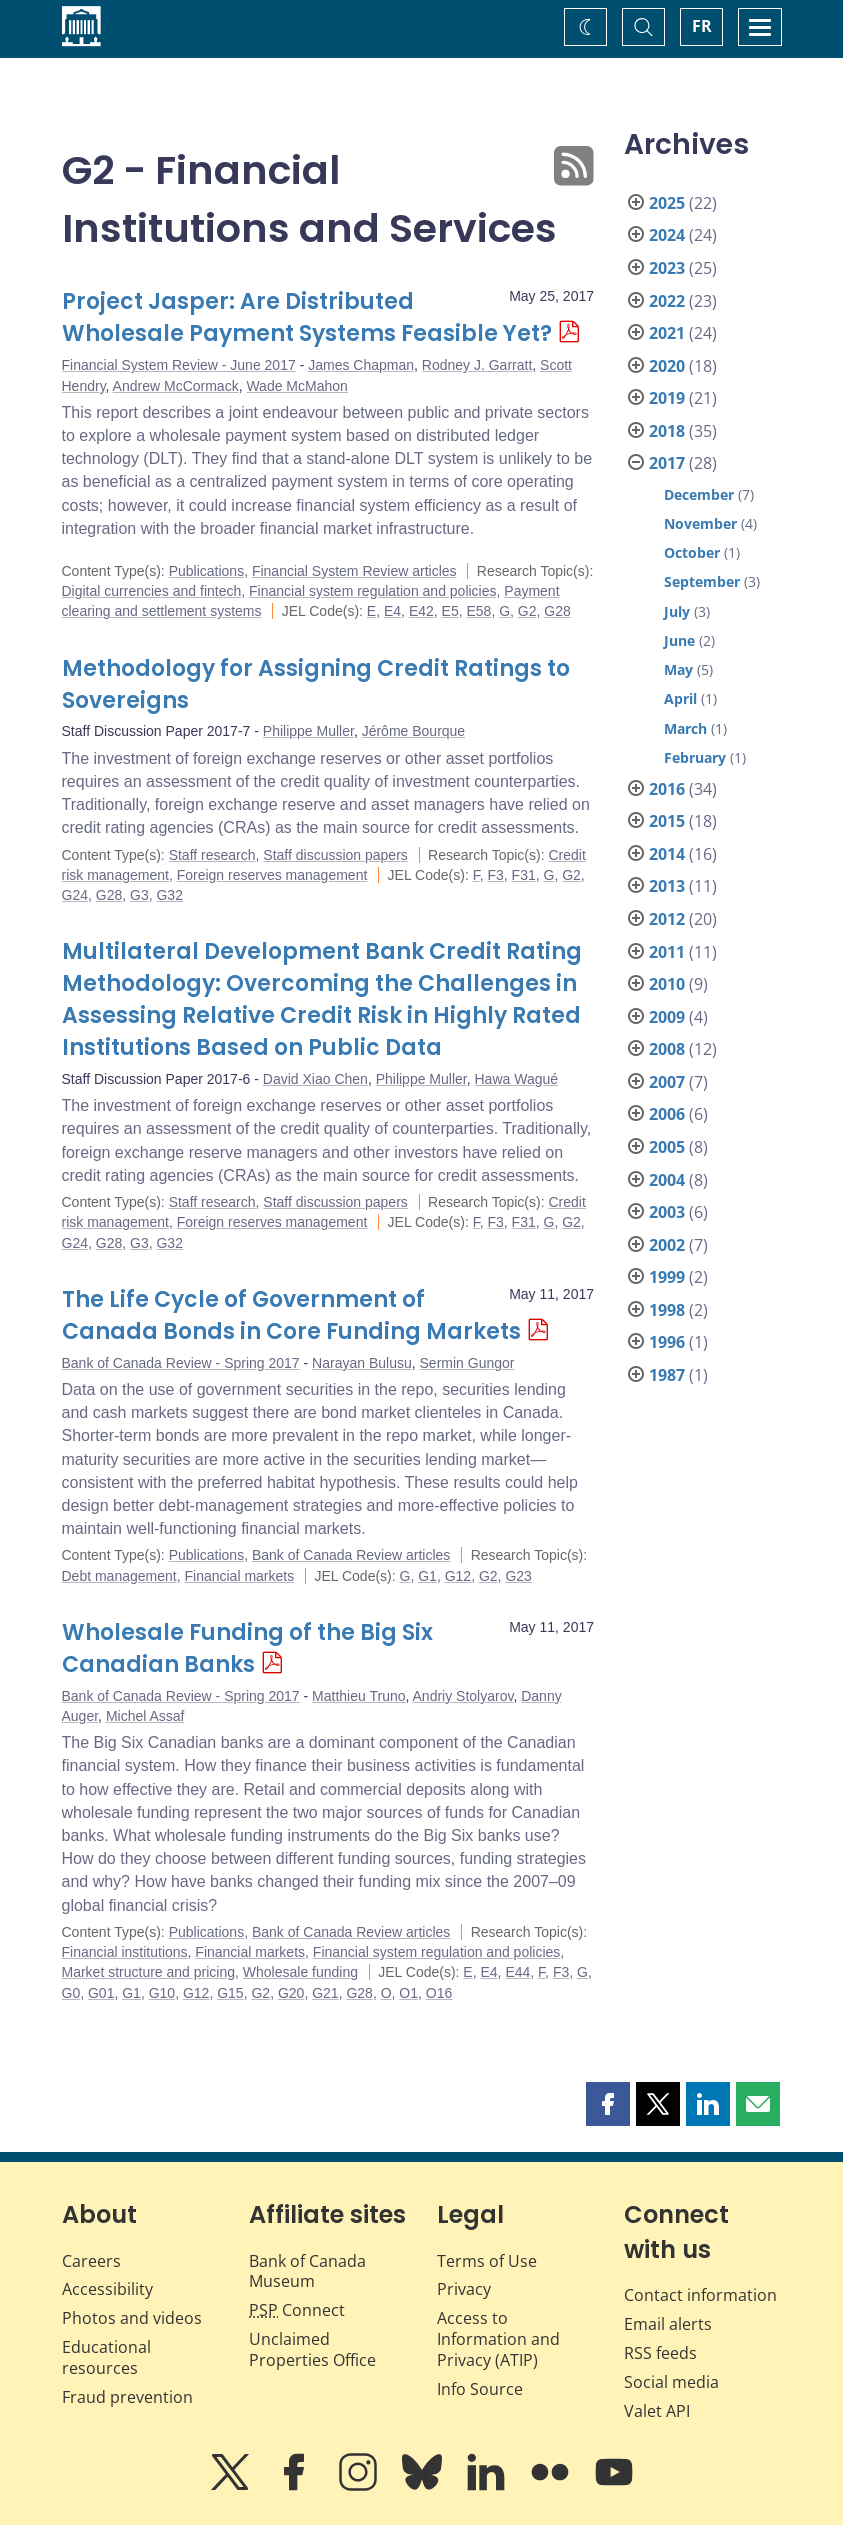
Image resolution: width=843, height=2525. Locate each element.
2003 (667, 1212)
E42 (421, 611)
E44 (517, 1972)
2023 (667, 268)
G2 (527, 611)
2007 (667, 1082)
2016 (667, 789)
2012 (667, 919)
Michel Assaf (145, 1716)
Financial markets (239, 1576)
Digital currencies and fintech (152, 591)
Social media (671, 2382)
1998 (667, 1310)
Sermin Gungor (467, 1363)
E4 (392, 611)
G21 (325, 1993)
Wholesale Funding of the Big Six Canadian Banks (247, 1648)
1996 (667, 1342)
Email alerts (668, 2324)
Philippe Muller (308, 731)
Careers (91, 2261)
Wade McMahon (296, 386)
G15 (230, 1993)
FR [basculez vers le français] (702, 26)
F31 (524, 875)
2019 (667, 398)
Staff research (212, 855)
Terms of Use (487, 2261)
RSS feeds (660, 2353)
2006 (667, 1114)
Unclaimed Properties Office (312, 2349)
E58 (478, 611)
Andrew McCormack (176, 386)
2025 (667, 203)
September (702, 581)
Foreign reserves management (272, 875)
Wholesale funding (300, 1972)
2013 (667, 886)
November (700, 523)
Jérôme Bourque (414, 731)
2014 (667, 854)
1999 (667, 1277)
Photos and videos (132, 2318)
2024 (667, 235)
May (678, 669)
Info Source (480, 2389)
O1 (408, 1993)
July (677, 611)
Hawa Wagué (517, 1079)
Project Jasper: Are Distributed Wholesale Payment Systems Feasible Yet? (307, 317)
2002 (667, 1245)
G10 (162, 1993)
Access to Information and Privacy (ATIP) (498, 2339)
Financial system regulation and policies (372, 591)
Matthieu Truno (358, 1696)
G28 (557, 611)
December (699, 494)
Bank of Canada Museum (307, 2271)
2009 (667, 1017)
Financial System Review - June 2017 (179, 365)
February (695, 757)
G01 (101, 1993)
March (685, 728)
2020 (667, 366)
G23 (518, 1576)
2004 (667, 1180)
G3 (139, 895)
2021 (667, 333)
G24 (75, 895)
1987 (667, 1375)
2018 (667, 431)
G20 (291, 1993)
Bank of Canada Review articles (351, 1555)
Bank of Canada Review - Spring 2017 (181, 1363)
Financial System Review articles (354, 571)
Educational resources (106, 2357)
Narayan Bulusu (362, 1363)
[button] (608, 2104)
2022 (667, 301)
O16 (439, 1993)
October (692, 552)
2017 (667, 463)
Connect (297, 2310)
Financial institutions (125, 1952)
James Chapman (361, 365)
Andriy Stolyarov (463, 1696)
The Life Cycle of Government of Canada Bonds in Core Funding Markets (291, 1315)
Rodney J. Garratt (477, 365)
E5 (450, 611)
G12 (458, 1576)
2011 (667, 952)
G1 (427, 1576)
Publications (207, 571)
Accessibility (107, 2289)
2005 (667, 1147)
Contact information (700, 2295)
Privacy (464, 2289)
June (679, 640)
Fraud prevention (127, 2397)
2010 (667, 984)
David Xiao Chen (315, 1079)
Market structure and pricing (149, 1972)
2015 (667, 821)
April (680, 698)
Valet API (657, 2411)
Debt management (119, 1576)
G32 (169, 895)
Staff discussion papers (335, 855)
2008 (667, 1049)
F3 (495, 875)
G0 (71, 1993)
